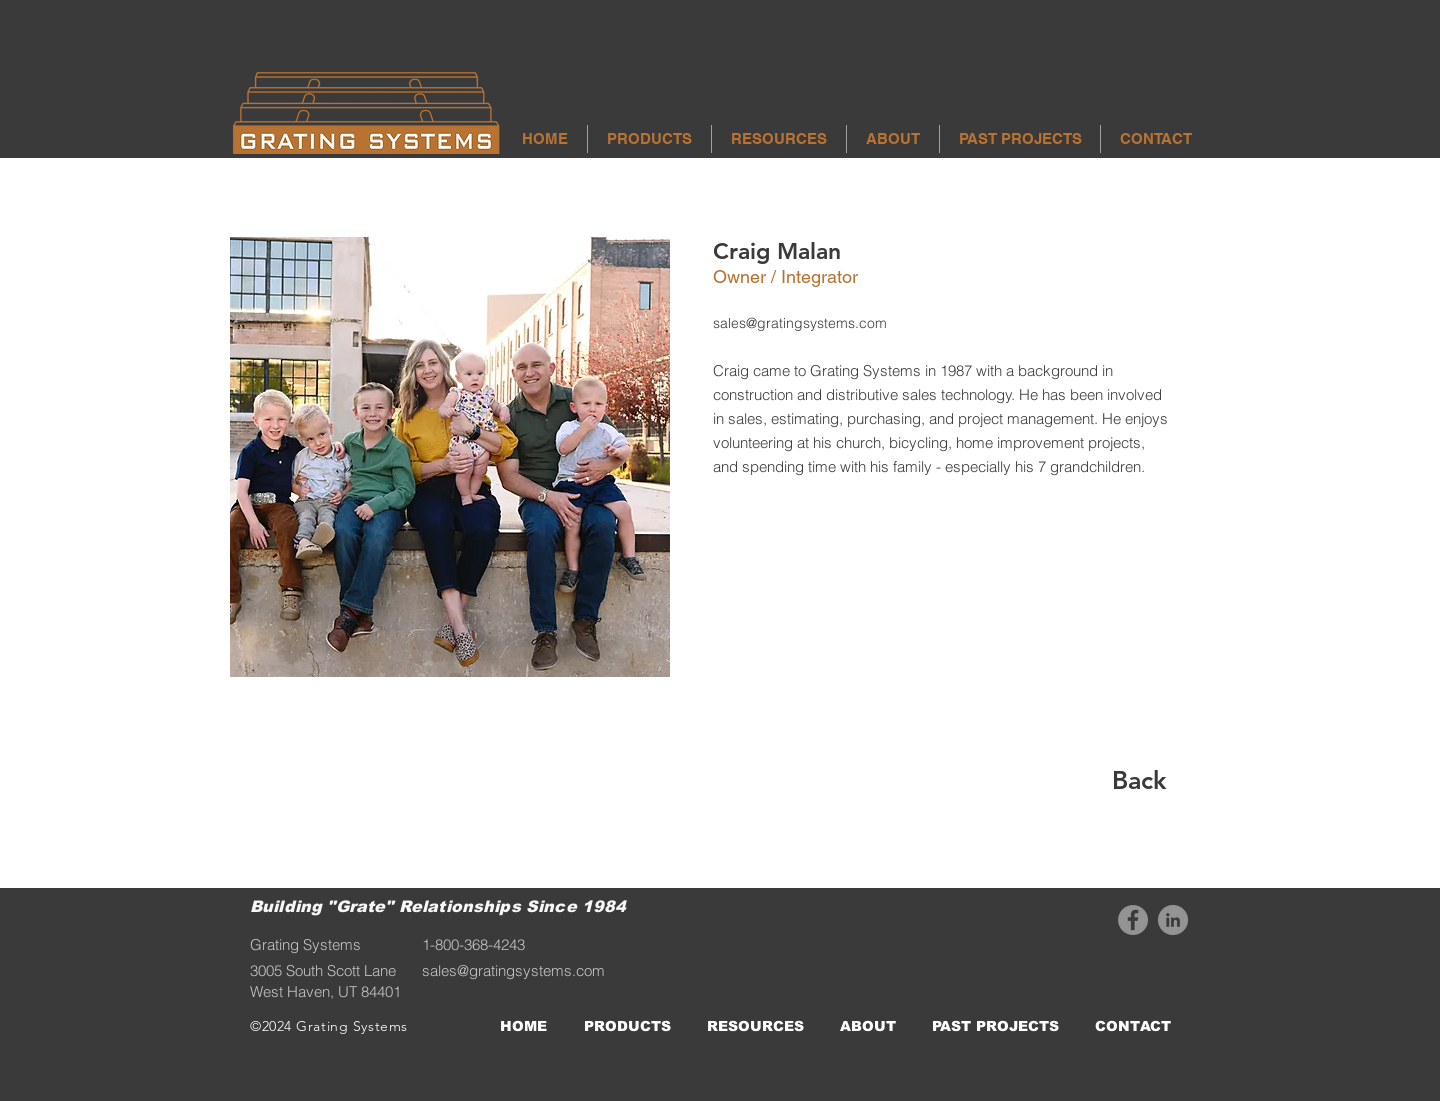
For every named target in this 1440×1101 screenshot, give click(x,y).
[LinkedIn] (1173, 920)
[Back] (1139, 780)
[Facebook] (1133, 920)
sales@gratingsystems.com (800, 323)
